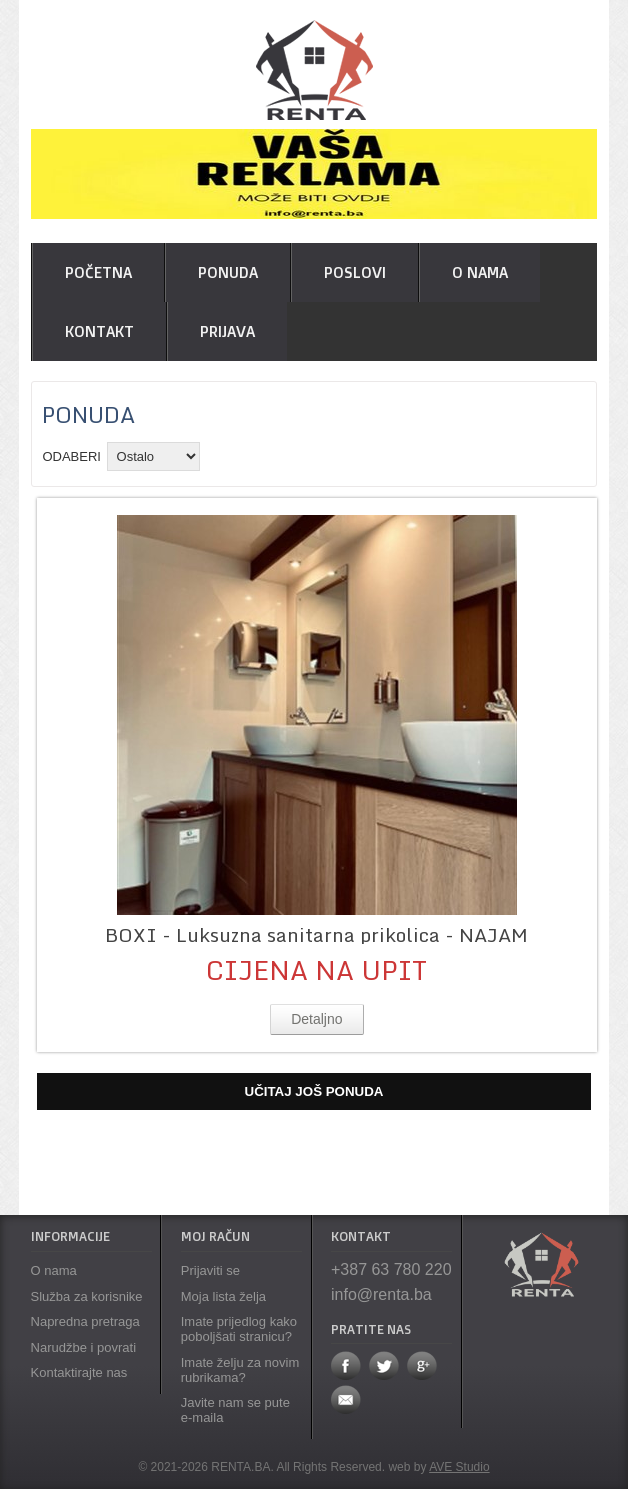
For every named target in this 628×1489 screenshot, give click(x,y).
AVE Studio (459, 1467)
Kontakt (99, 331)
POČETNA (98, 272)
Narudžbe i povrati (84, 1347)
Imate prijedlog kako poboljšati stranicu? (239, 1329)
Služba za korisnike (87, 1296)
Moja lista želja (223, 1296)
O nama (480, 272)
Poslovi (355, 272)
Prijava (227, 331)
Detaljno (316, 1019)
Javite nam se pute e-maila (235, 1410)
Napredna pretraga (85, 1321)
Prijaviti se (210, 1270)
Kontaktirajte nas (79, 1372)
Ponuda (228, 272)
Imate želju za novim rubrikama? (240, 1370)
